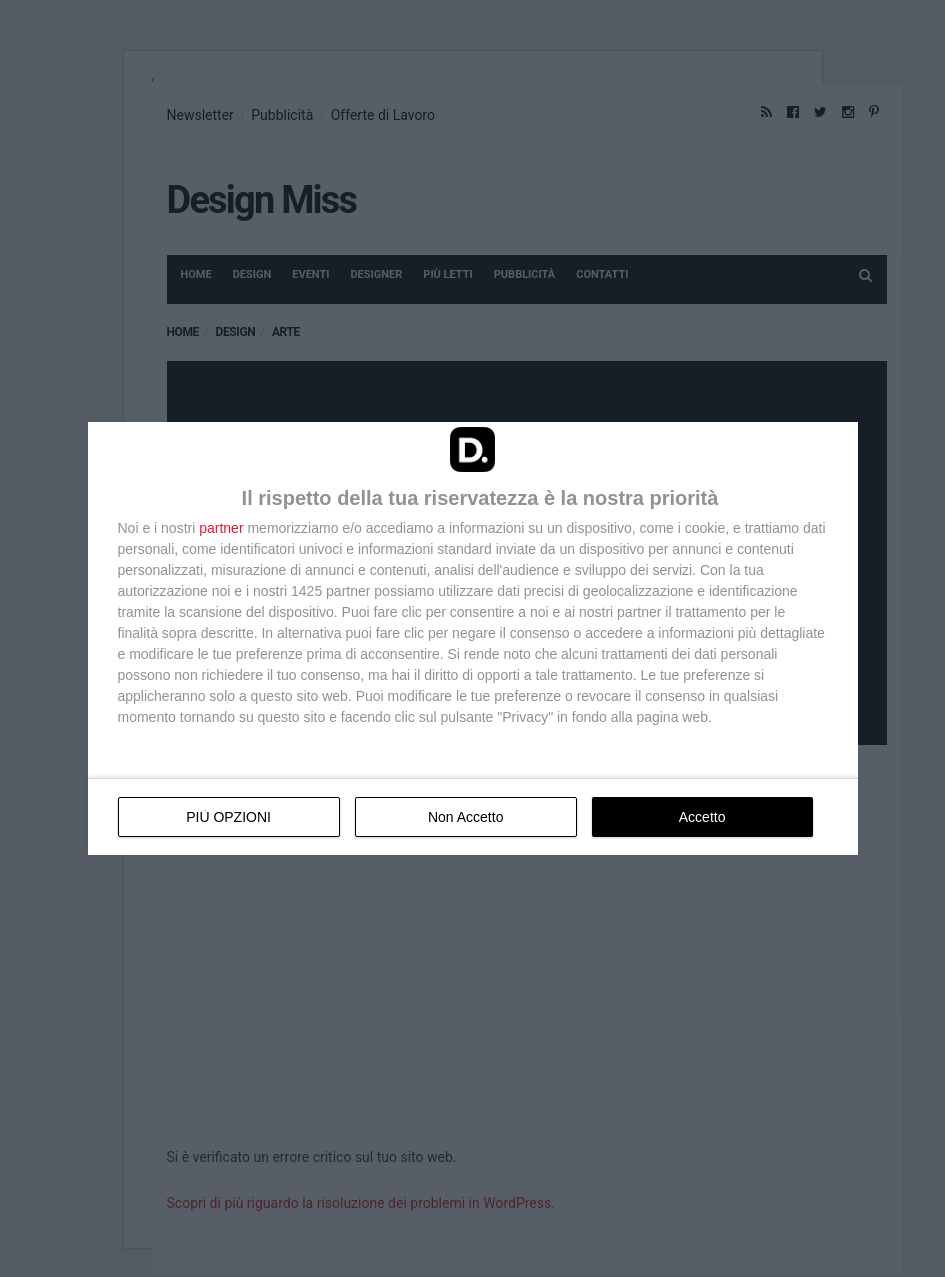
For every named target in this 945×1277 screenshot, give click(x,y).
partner (221, 528)
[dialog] (473, 638)
